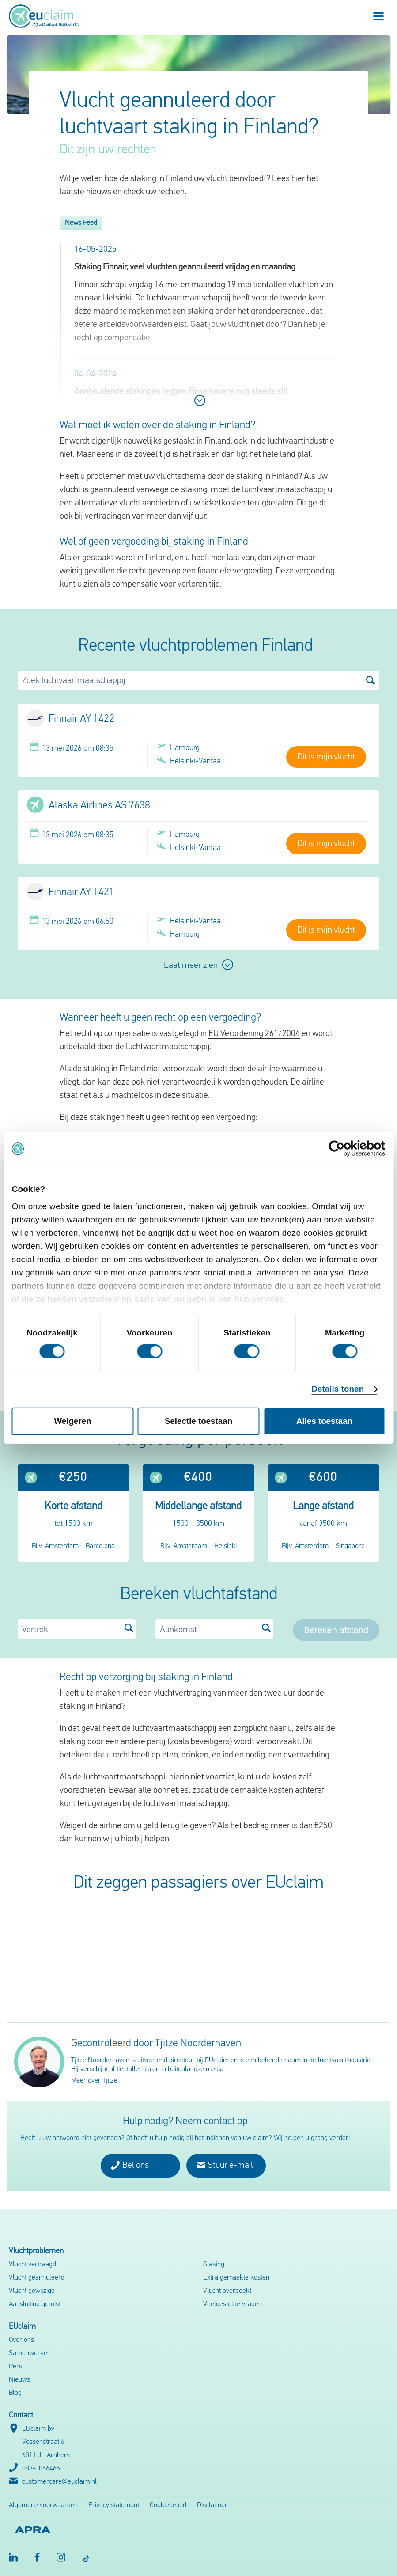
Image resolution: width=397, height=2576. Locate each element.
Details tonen (337, 1388)
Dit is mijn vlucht (326, 757)
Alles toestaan (324, 1421)
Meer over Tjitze (94, 2080)
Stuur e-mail (225, 2165)
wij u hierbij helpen (136, 1839)
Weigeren (72, 1421)
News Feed (81, 223)
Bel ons (130, 2165)
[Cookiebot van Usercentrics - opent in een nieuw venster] (346, 1148)
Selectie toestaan (198, 1421)
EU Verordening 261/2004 (254, 1033)
